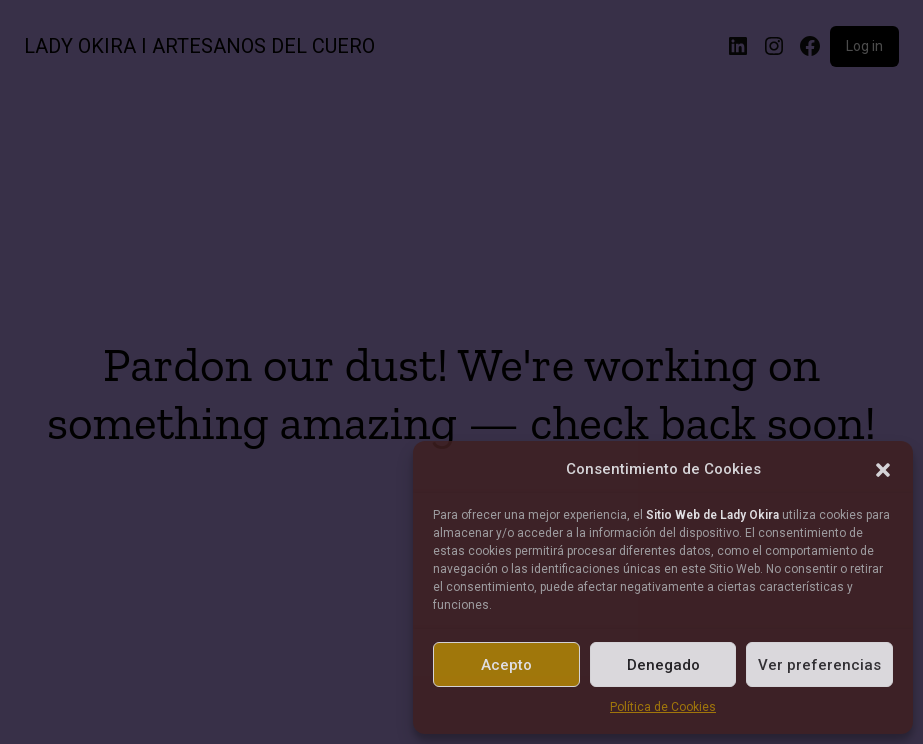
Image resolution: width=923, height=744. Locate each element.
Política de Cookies (663, 707)
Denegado (663, 665)
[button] (883, 470)
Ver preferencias (819, 665)
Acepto (506, 665)
